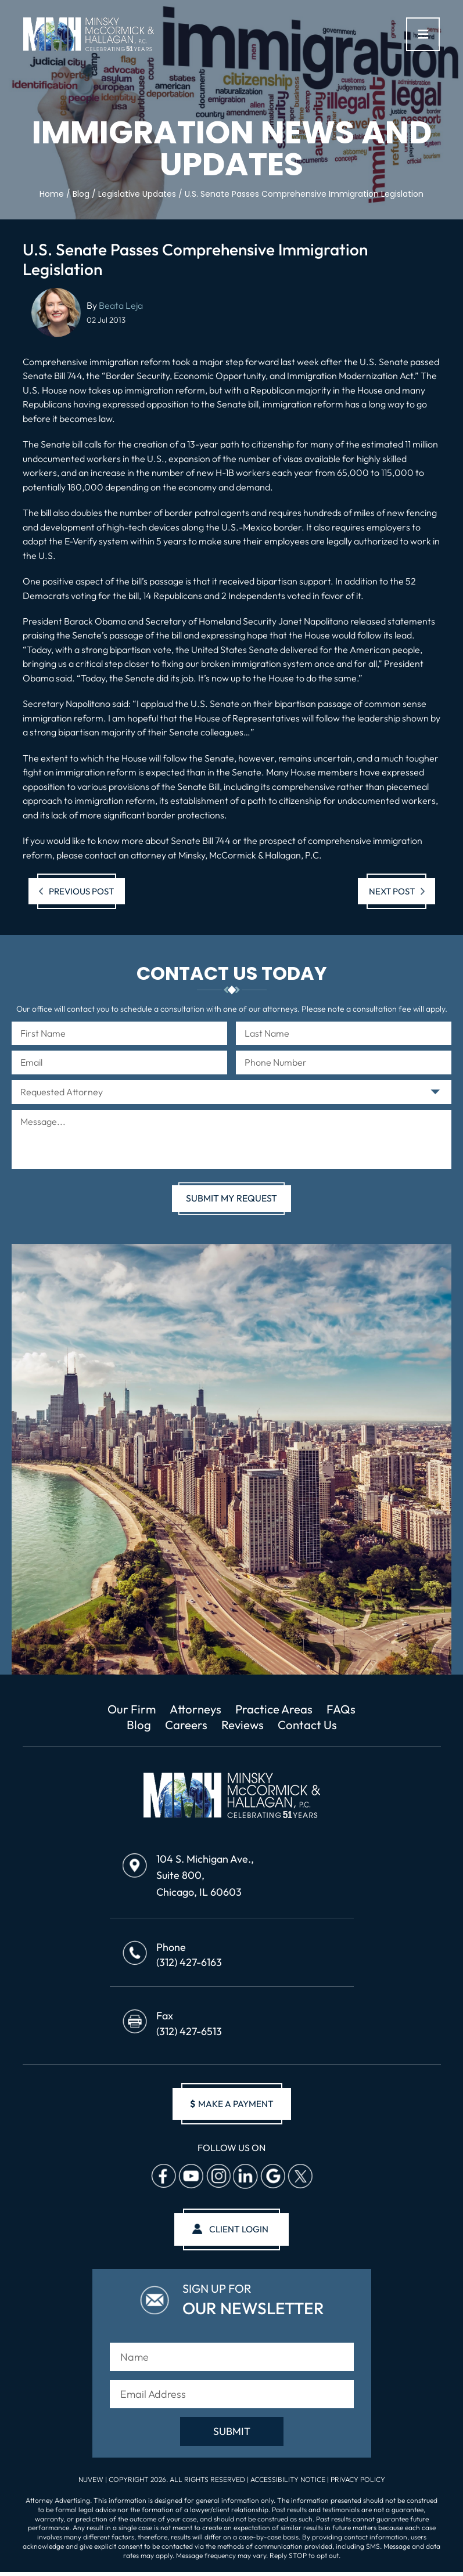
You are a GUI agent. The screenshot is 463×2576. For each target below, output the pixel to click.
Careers (185, 1725)
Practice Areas (275, 1709)
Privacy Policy (358, 2481)
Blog (137, 1725)
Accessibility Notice (288, 2481)
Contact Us (308, 1725)
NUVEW (90, 2481)
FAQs (343, 1709)
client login (239, 2231)
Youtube (190, 2178)
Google (272, 2178)
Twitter (300, 2178)
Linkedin (245, 2178)
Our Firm (130, 1709)
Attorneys (195, 1709)
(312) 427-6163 (189, 1963)
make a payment (232, 2105)
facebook (163, 2178)
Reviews (242, 1725)
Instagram (218, 2178)
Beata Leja (121, 305)
